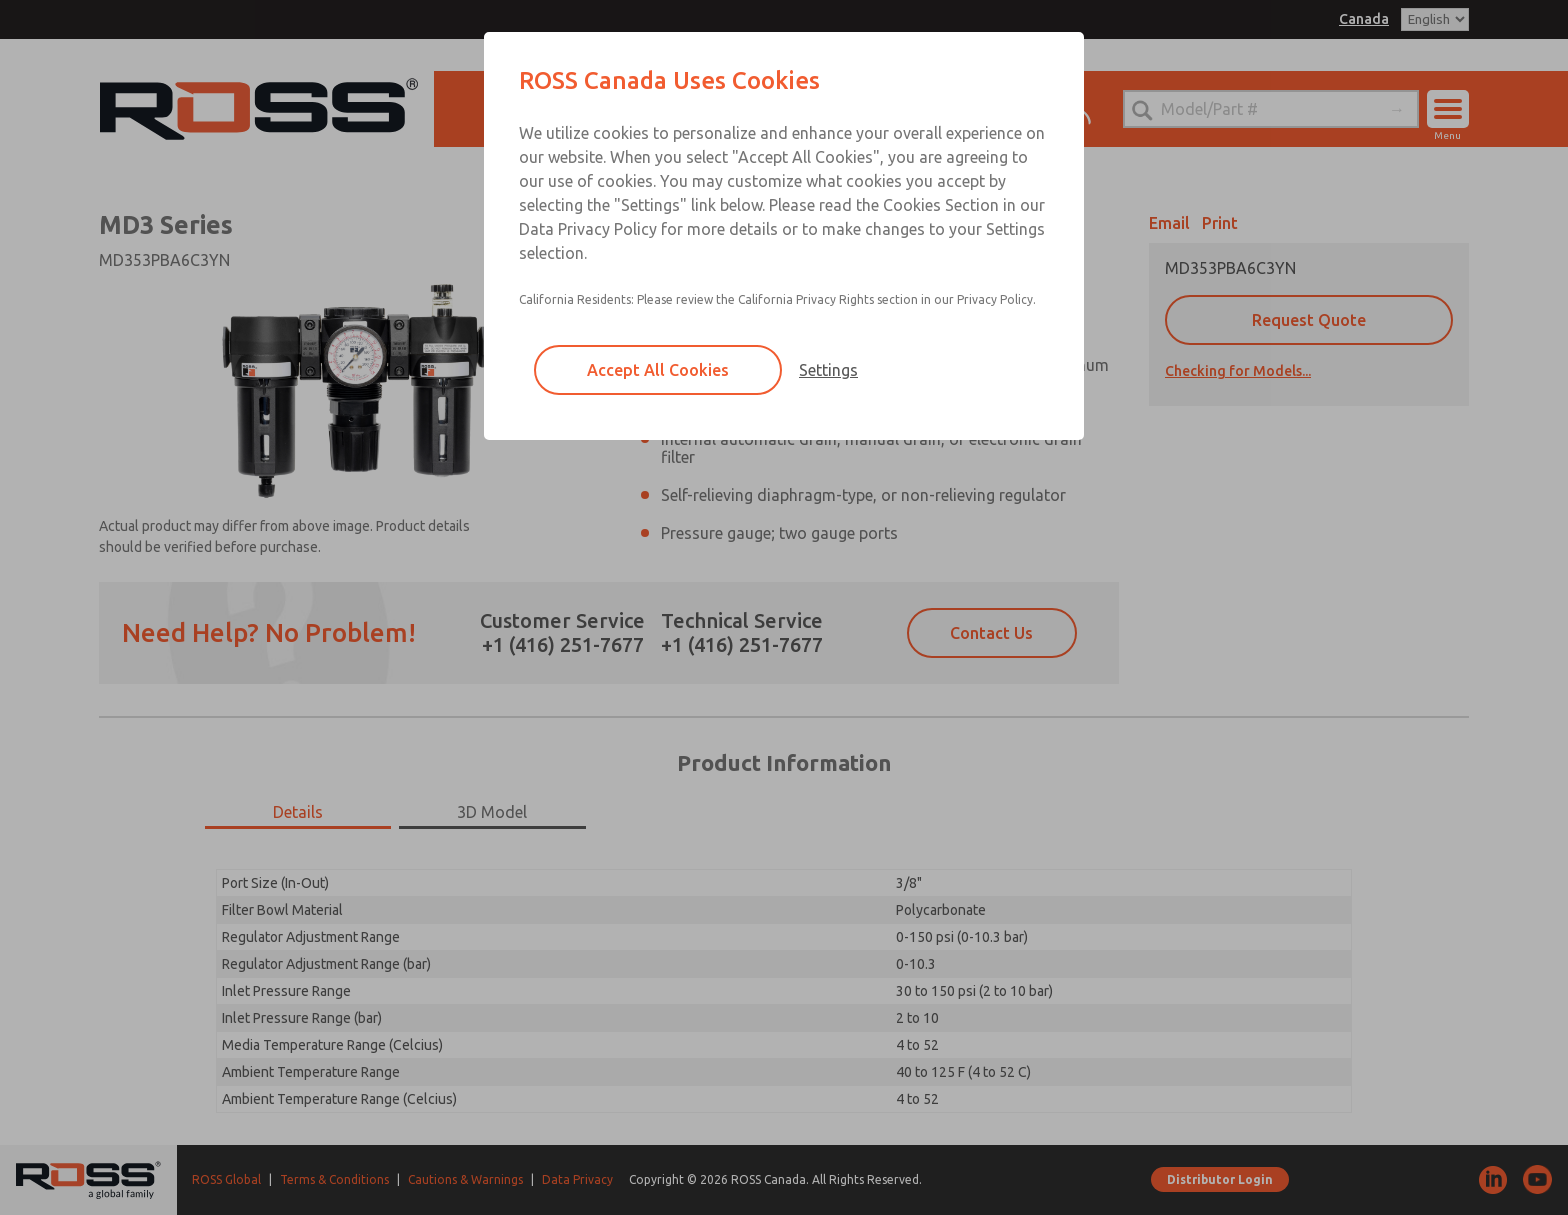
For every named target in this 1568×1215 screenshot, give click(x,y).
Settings (828, 370)
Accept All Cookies (658, 370)
